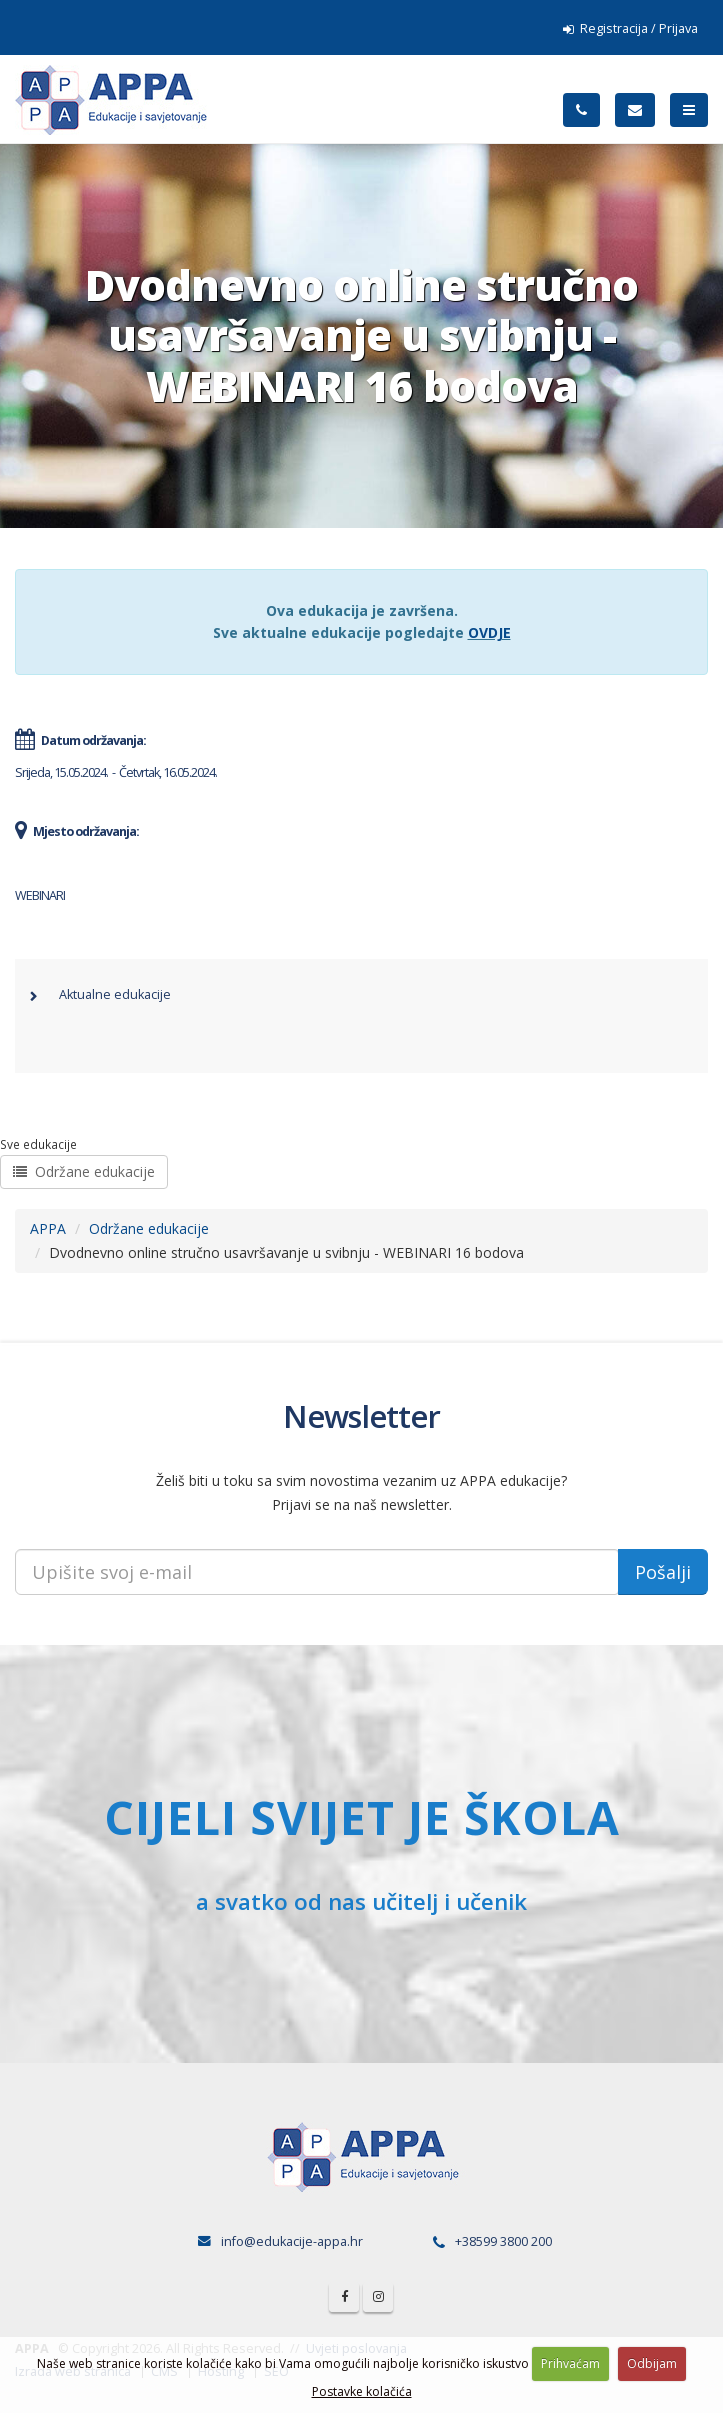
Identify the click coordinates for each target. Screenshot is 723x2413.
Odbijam (652, 2363)
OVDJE (489, 632)
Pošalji (663, 1572)
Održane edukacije (84, 1171)
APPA (48, 1228)
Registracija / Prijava (630, 28)
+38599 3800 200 (503, 2241)
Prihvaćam (570, 2363)
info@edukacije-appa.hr (292, 2241)
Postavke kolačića (362, 2391)
